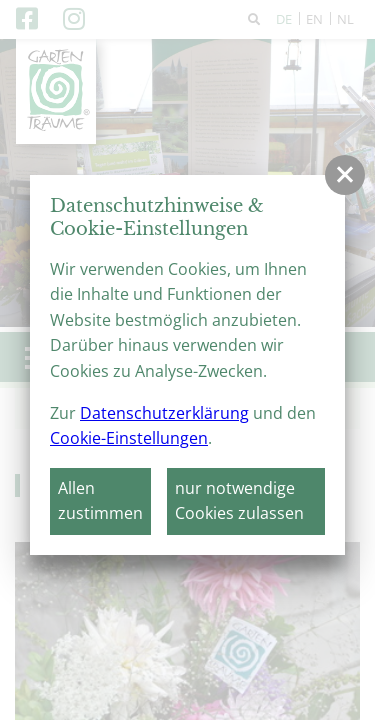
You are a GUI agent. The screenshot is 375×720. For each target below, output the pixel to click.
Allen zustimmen (100, 501)
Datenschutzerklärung (164, 413)
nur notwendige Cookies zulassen (239, 501)
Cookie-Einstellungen (129, 438)
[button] (345, 175)
